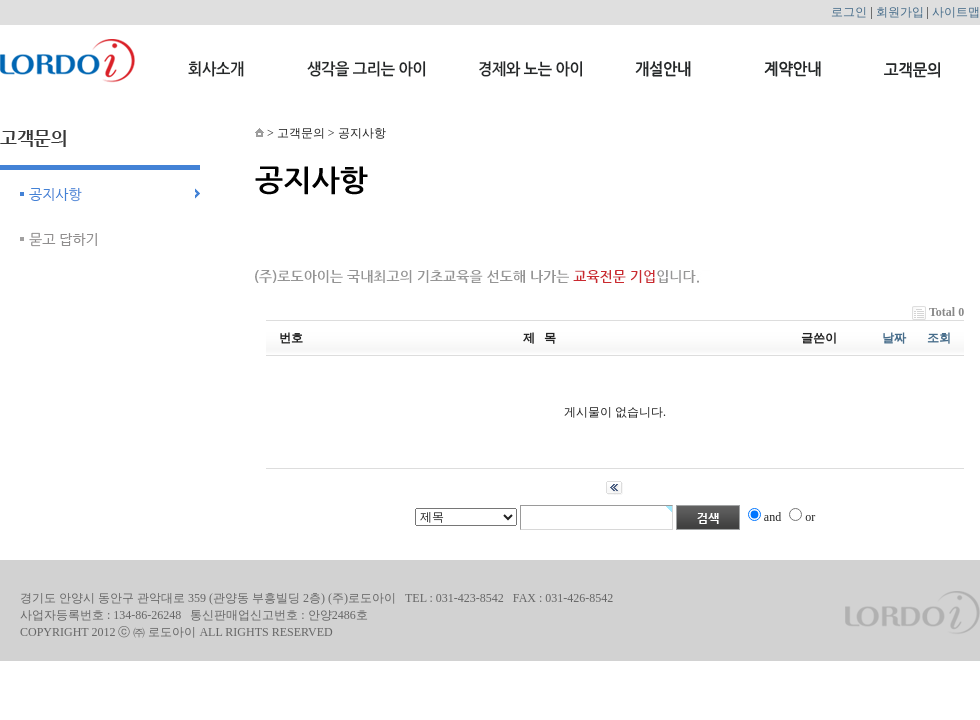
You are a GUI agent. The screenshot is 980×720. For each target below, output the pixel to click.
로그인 (849, 12)
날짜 (894, 338)
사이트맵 (956, 12)
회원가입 (900, 12)
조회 (939, 338)
